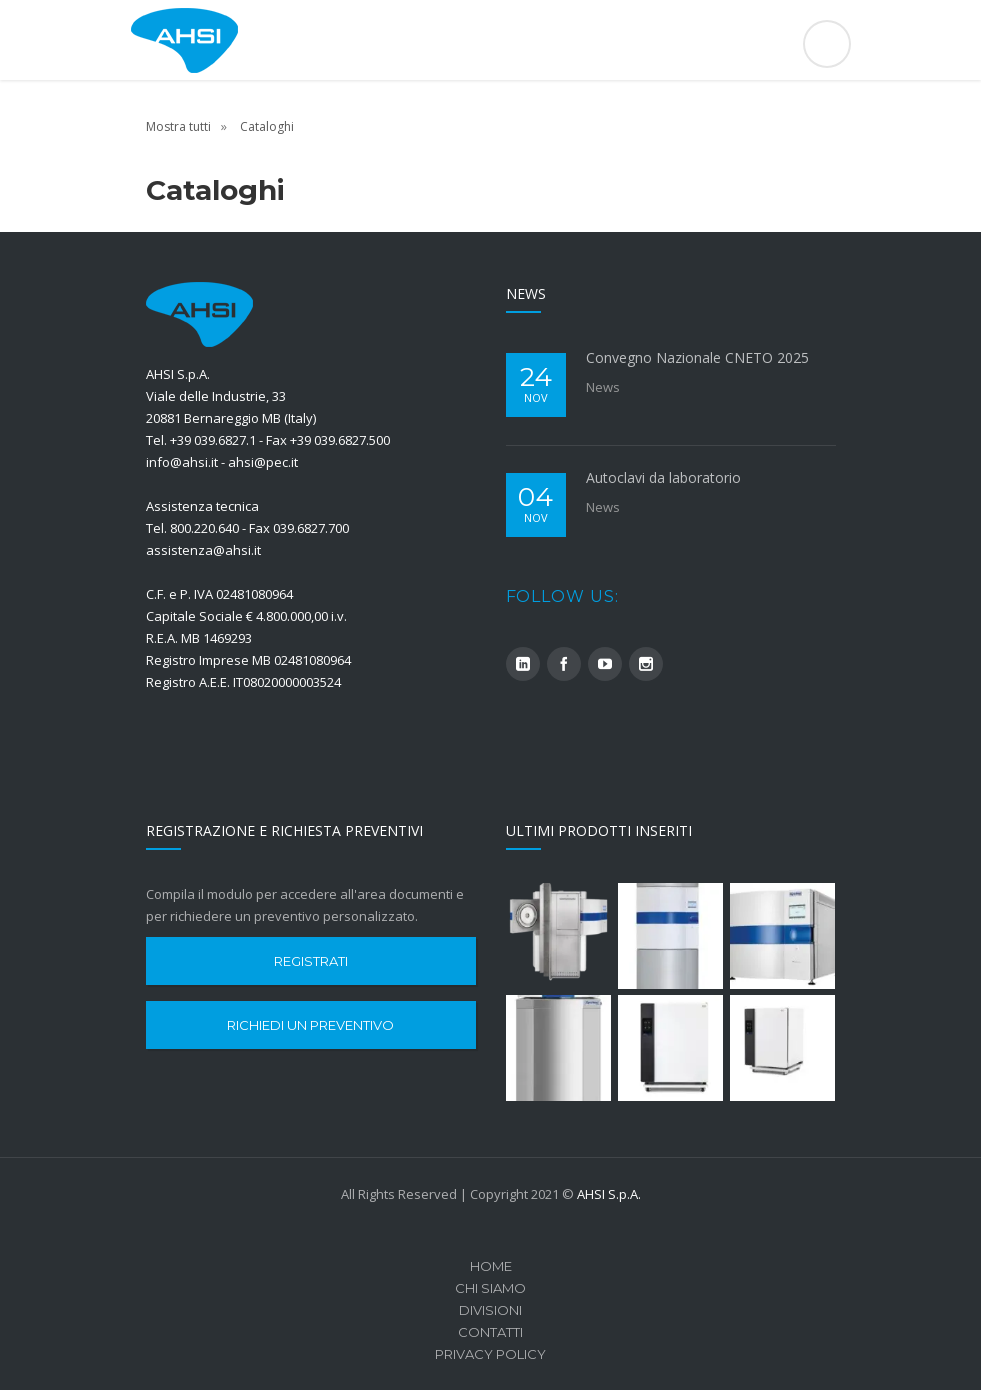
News (603, 387)
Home (491, 1266)
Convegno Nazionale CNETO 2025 (697, 357)
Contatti (490, 1332)
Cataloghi (267, 126)
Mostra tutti (178, 126)
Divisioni (490, 1310)
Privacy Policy (490, 1354)
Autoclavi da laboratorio (663, 477)
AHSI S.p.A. (609, 1194)
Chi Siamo (490, 1288)
